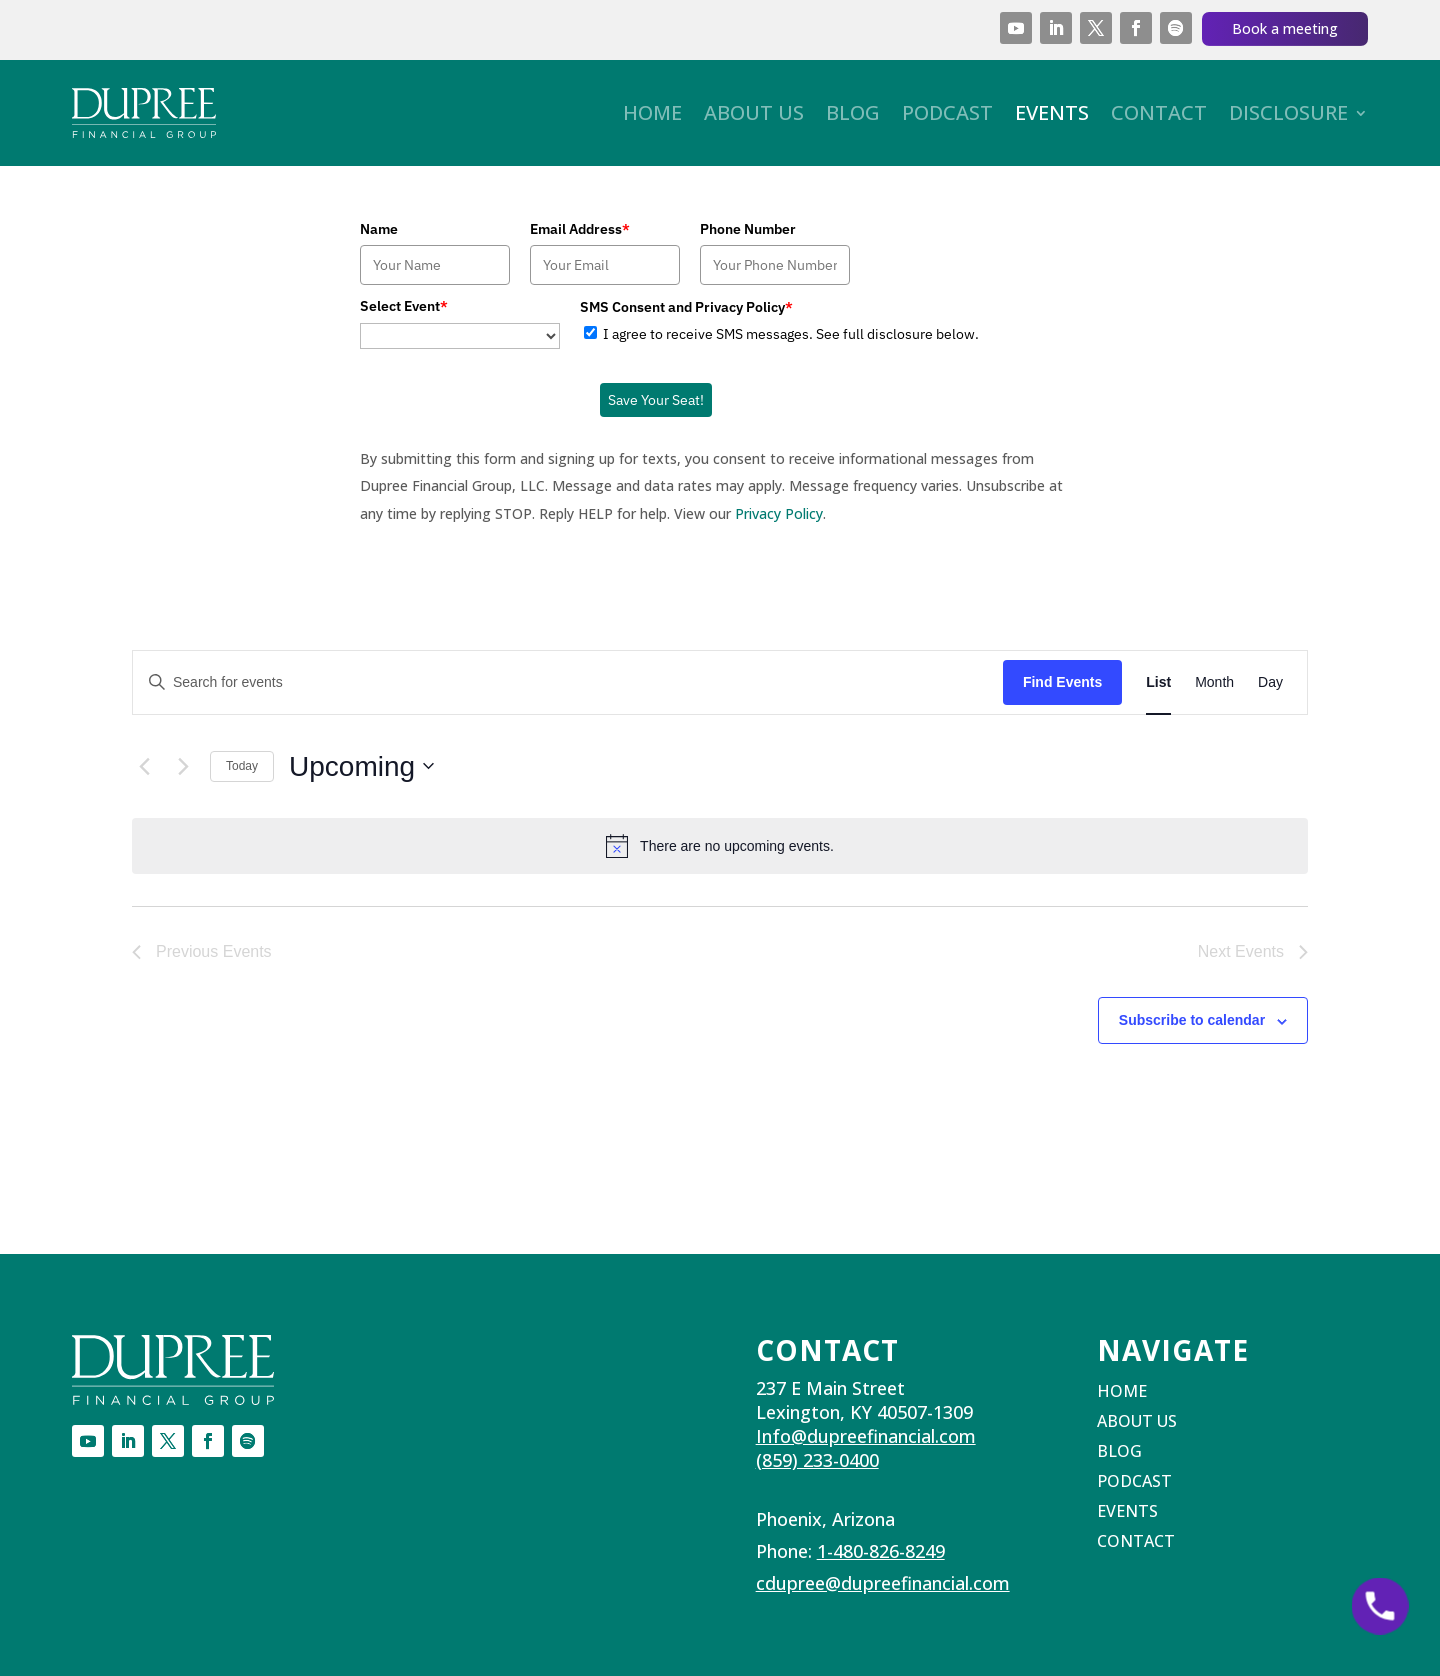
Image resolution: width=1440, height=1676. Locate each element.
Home (652, 112)
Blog (853, 112)
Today (242, 766)
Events (1052, 112)
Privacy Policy (779, 513)
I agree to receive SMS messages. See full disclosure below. (791, 334)
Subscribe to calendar (1192, 1020)
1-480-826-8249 (881, 1551)
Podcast (947, 112)
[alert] (720, 846)
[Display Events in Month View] (1214, 682)
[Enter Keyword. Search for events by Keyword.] (568, 682)
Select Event (404, 306)
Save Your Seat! (656, 400)
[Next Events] (183, 766)
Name (379, 229)
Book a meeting (1285, 28)
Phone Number (748, 229)
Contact (1159, 112)
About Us (754, 112)
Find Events (1062, 682)
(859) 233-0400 (817, 1460)
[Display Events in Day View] (1270, 682)
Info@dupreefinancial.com (866, 1436)
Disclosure (1288, 112)
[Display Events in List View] (1158, 682)
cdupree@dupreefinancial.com (883, 1583)
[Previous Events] (144, 766)
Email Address (580, 229)
